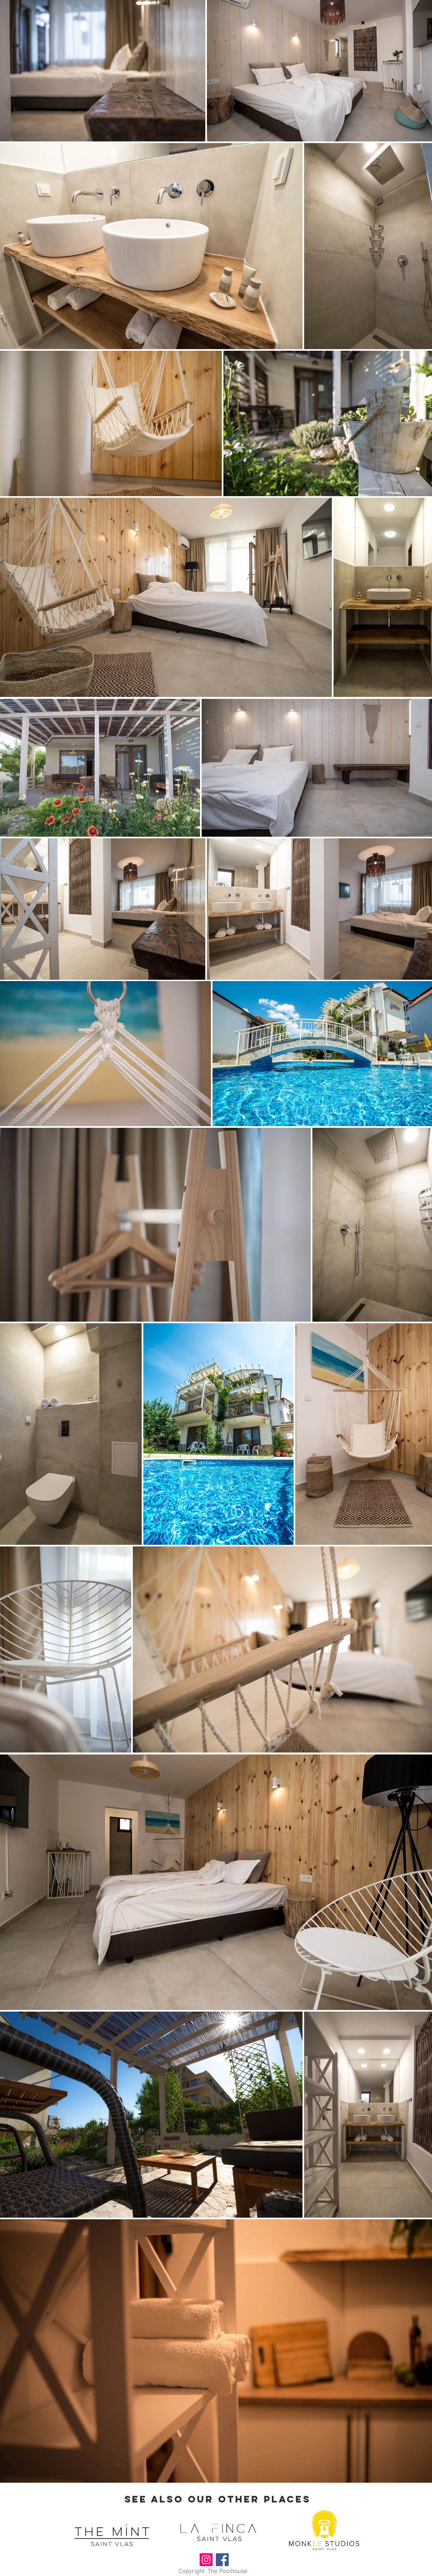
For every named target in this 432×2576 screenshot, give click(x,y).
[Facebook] (222, 2559)
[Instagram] (206, 2559)
